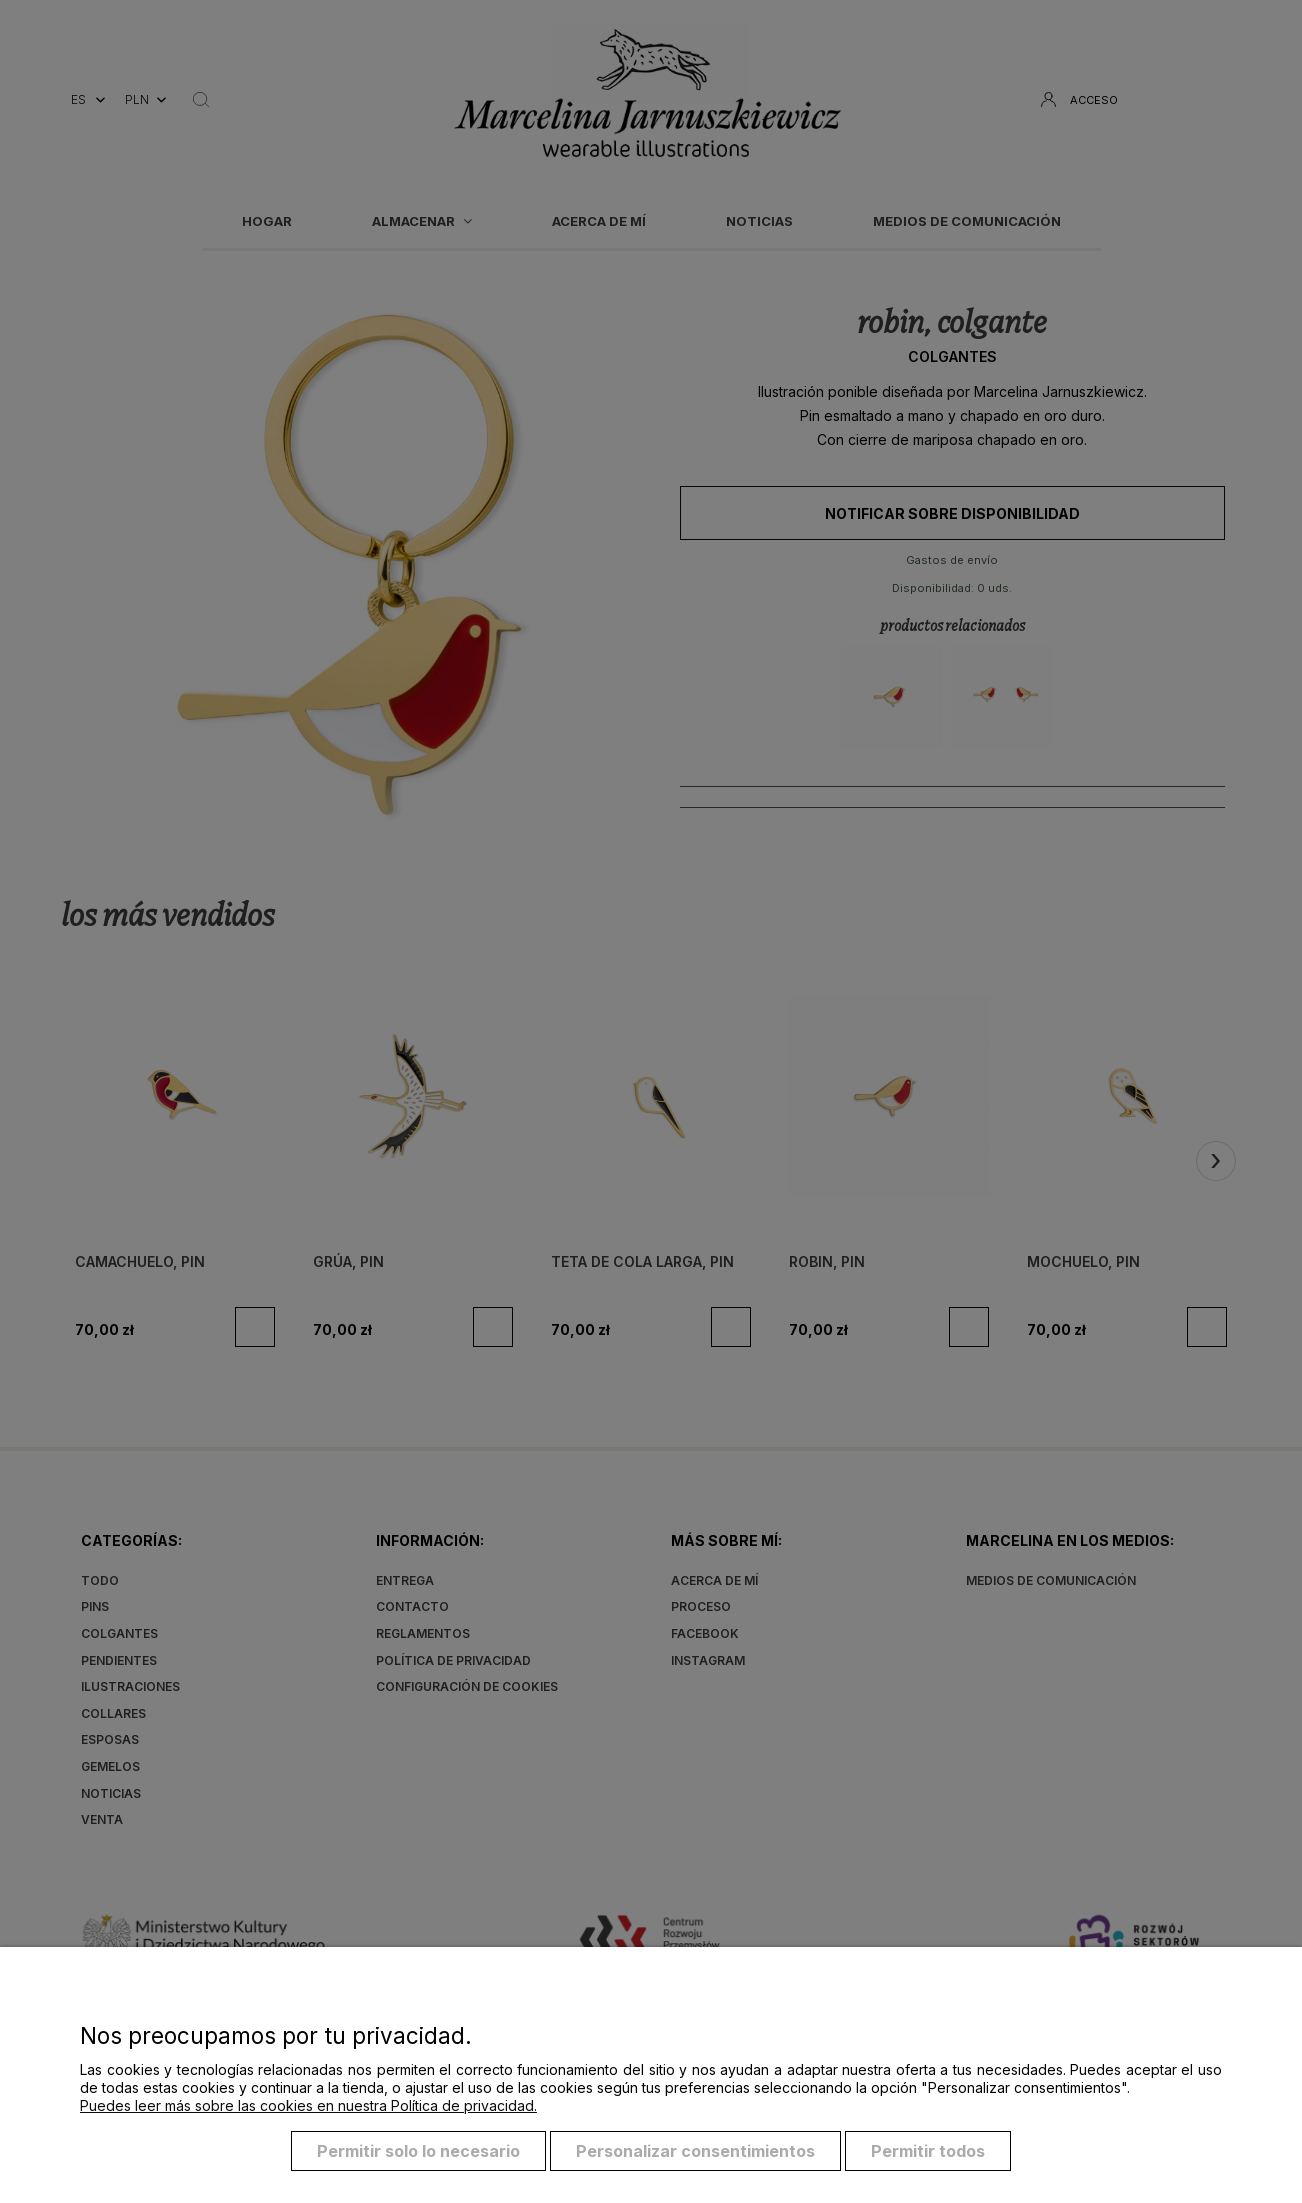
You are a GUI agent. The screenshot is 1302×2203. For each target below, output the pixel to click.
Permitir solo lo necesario (418, 2151)
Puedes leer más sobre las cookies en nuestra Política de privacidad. (308, 2105)
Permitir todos (928, 2151)
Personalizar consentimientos (695, 2151)
